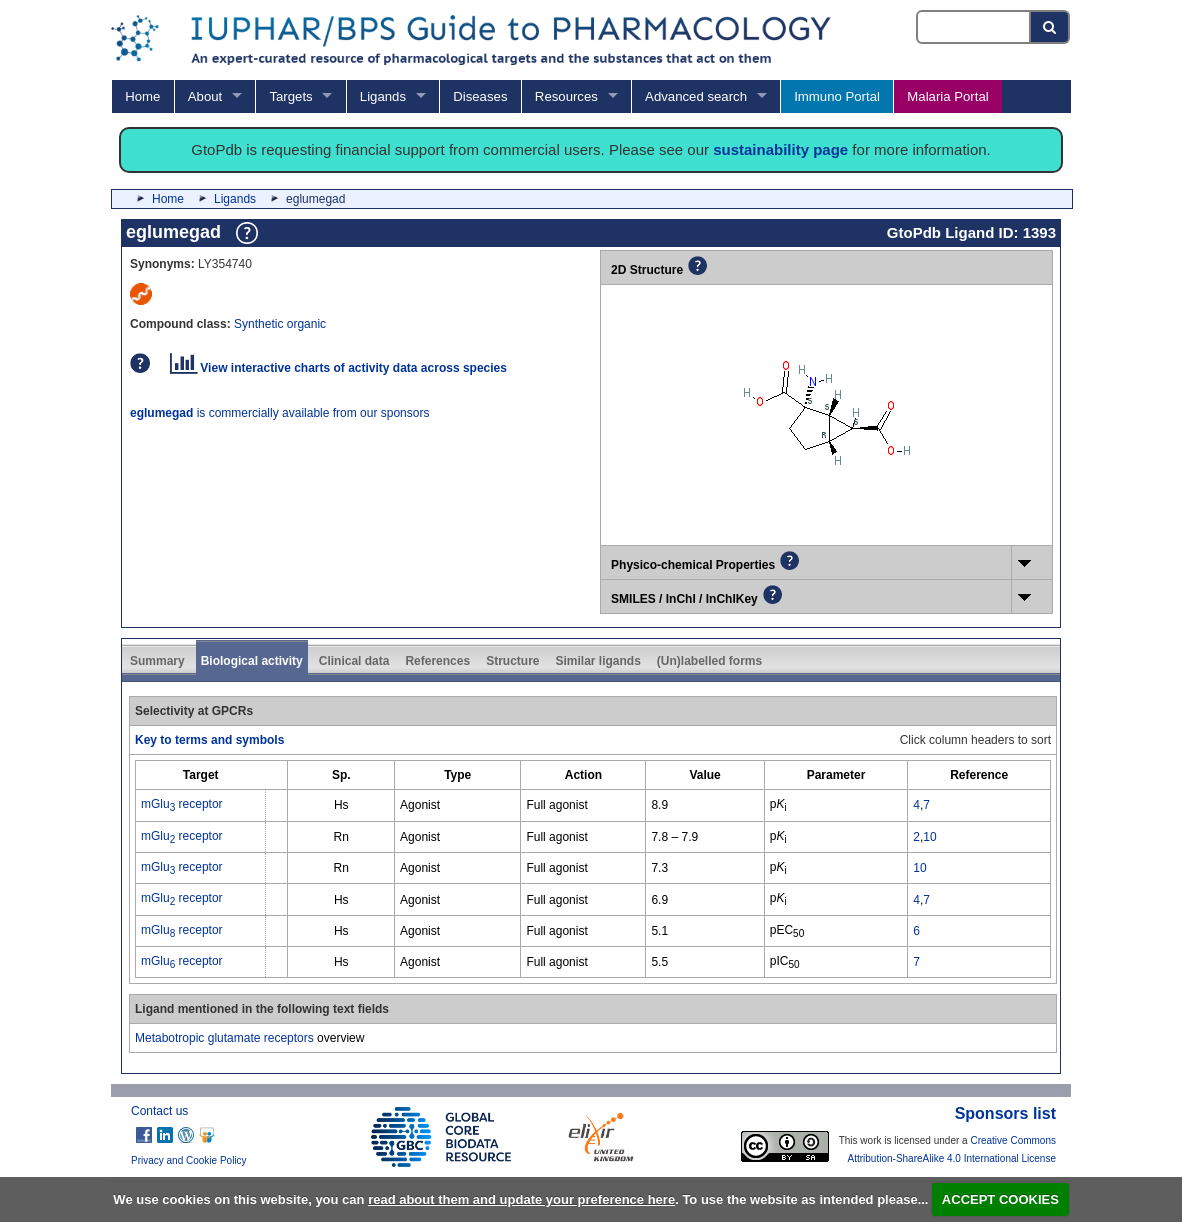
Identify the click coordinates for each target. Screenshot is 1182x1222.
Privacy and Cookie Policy (189, 1160)
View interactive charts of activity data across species (338, 368)
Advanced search (696, 96)
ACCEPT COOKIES (1000, 1199)
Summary (157, 661)
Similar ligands (597, 661)
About (205, 96)
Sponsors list (1005, 1113)
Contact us (159, 1111)
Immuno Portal (837, 96)
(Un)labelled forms (709, 661)
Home (142, 96)
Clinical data (354, 661)
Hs (341, 805)
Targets (290, 96)
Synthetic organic (280, 324)
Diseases (480, 96)
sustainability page (780, 149)
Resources (566, 96)
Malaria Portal (947, 96)
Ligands (383, 96)
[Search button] (1050, 27)
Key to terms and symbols (209, 740)
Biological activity (252, 661)
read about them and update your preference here (521, 1199)
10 (929, 837)
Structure (512, 661)
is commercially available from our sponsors (279, 413)
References (437, 661)
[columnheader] (201, 775)
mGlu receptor (182, 804)
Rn (341, 837)
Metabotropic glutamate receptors (224, 1038)
